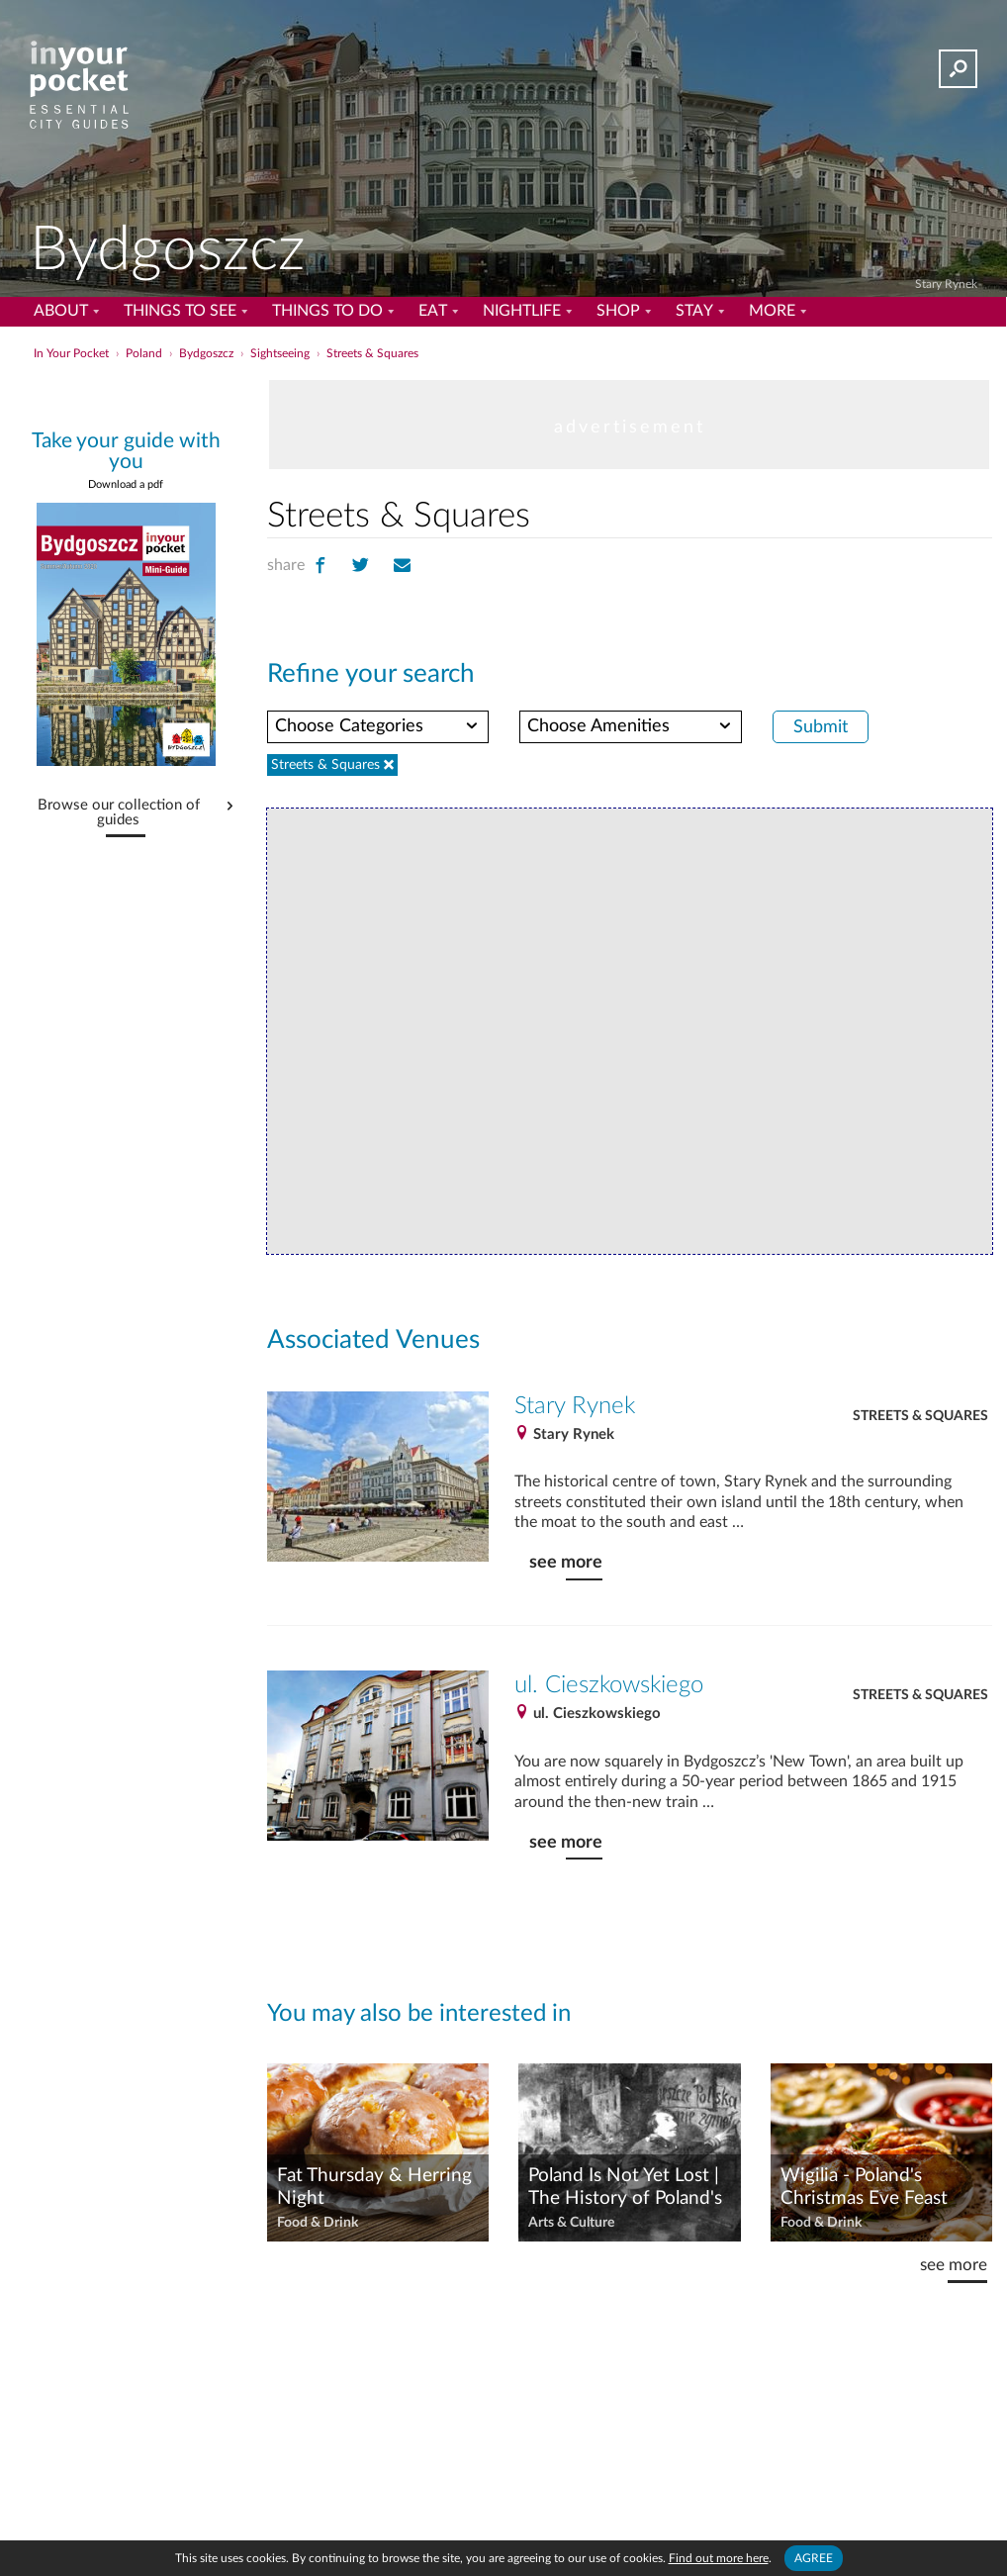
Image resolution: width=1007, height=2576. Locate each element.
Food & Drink (317, 2223)
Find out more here (719, 2558)
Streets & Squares (920, 1416)
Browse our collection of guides (119, 813)
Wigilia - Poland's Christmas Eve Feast (864, 2187)
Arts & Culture (571, 2223)
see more (565, 1562)
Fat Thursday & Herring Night (374, 2187)
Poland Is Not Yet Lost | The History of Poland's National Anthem (625, 2188)
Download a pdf (125, 484)
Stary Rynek (946, 284)
